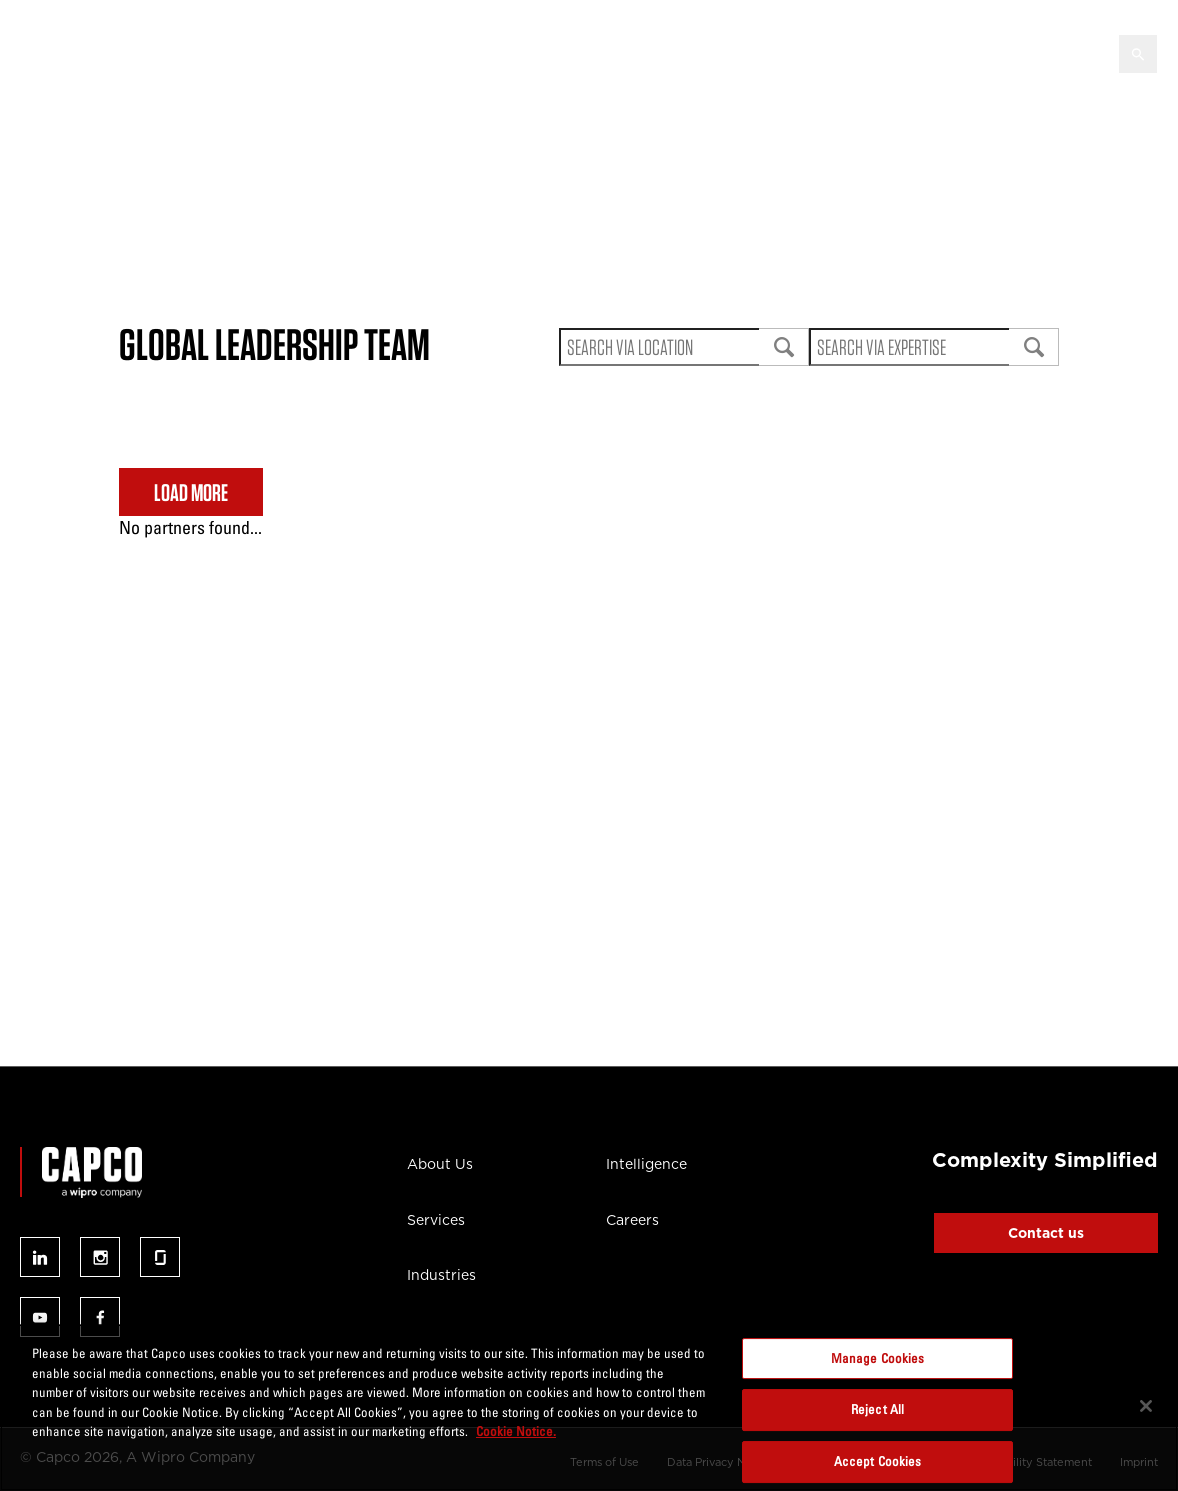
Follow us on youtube (40, 1317)
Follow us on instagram (100, 1257)
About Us (440, 1164)
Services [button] (319, 52)
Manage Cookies (878, 1358)
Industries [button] (427, 52)
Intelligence (646, 1164)
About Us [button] (212, 52)
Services (436, 1220)
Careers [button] (926, 52)
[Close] (1146, 1406)
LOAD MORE (191, 492)
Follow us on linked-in (40, 1257)
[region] (589, 1407)
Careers (632, 1220)
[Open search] (1138, 54)
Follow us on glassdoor (160, 1257)
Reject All (877, 1409)
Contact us (1046, 1233)
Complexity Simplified (1045, 1160)
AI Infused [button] (542, 52)
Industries (441, 1275)
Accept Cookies (878, 1461)
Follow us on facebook (100, 1317)
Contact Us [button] (1037, 52)
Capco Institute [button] (801, 52)
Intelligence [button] (662, 52)
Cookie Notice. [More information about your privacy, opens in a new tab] (516, 1431)
